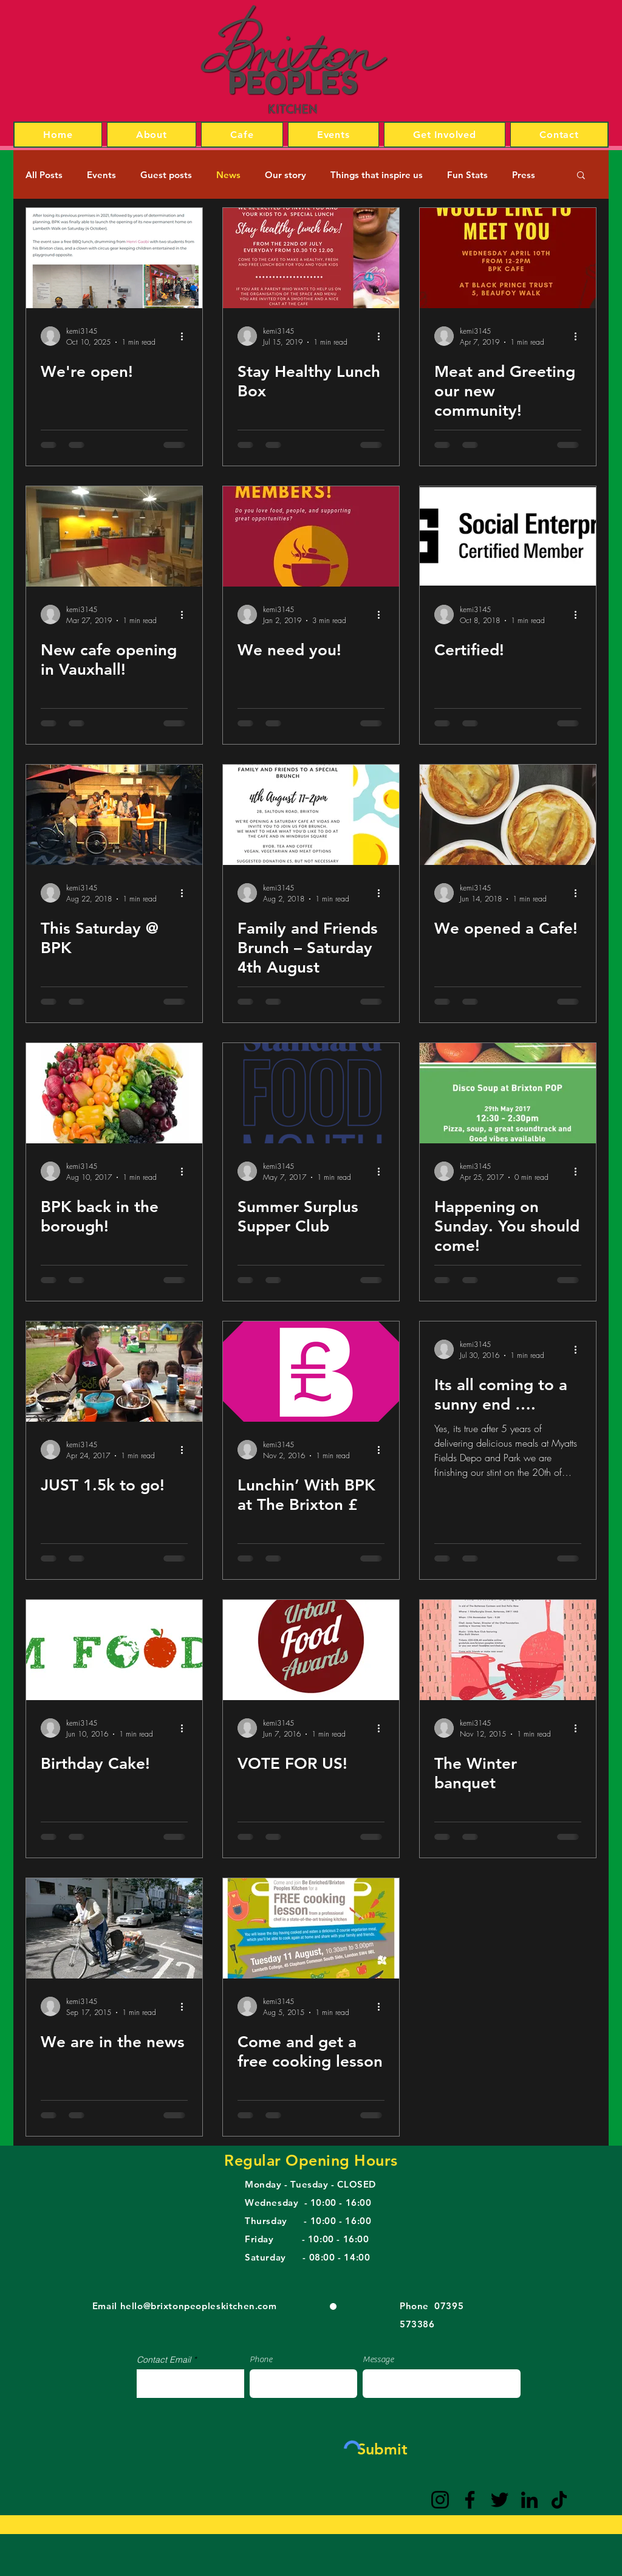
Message (378, 2359)
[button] (581, 176)
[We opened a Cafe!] (508, 815)
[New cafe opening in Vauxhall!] (114, 536)
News (228, 175)
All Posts (44, 175)
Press (523, 175)
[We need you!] (311, 536)
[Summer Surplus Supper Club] (311, 1093)
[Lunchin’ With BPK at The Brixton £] (311, 1371)
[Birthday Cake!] (114, 1650)
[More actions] (186, 336)
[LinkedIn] (529, 2500)
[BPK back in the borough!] (114, 1093)
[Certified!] (508, 536)
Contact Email (164, 2359)
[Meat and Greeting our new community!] (508, 258)
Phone (261, 2359)
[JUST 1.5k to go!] (114, 1371)
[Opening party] (114, 258)
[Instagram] (440, 2500)
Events (101, 175)
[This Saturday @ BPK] (114, 815)
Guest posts (166, 175)
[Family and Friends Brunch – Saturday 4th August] (311, 815)
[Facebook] (470, 2500)
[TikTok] (559, 2500)
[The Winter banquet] (508, 1650)
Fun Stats (467, 175)
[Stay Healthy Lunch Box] (311, 258)
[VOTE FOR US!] (311, 1650)
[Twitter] (499, 2500)
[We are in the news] (114, 1928)
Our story (285, 175)
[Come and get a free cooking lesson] (311, 1928)
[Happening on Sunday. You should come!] (508, 1093)
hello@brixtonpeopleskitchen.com (198, 2306)
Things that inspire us (376, 175)
